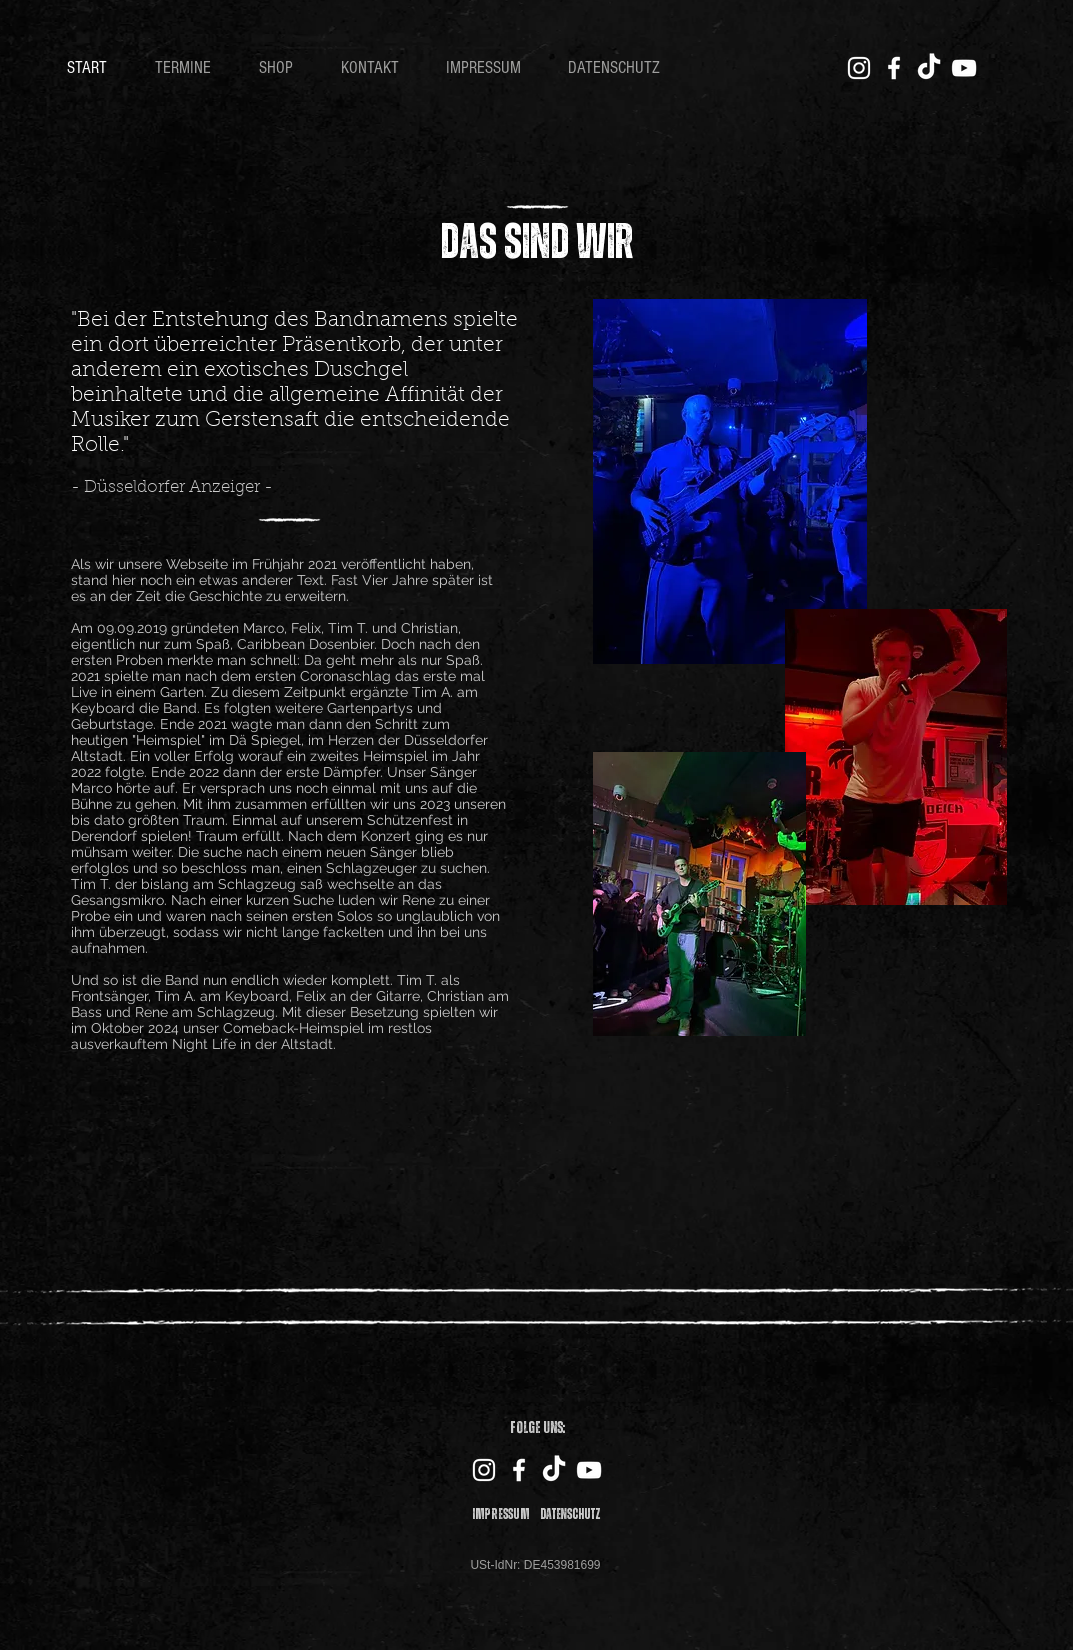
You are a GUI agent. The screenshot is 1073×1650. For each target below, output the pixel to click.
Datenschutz (570, 1514)
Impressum (501, 1514)
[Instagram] (859, 68)
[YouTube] (964, 68)
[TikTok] (929, 68)
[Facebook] (894, 68)
